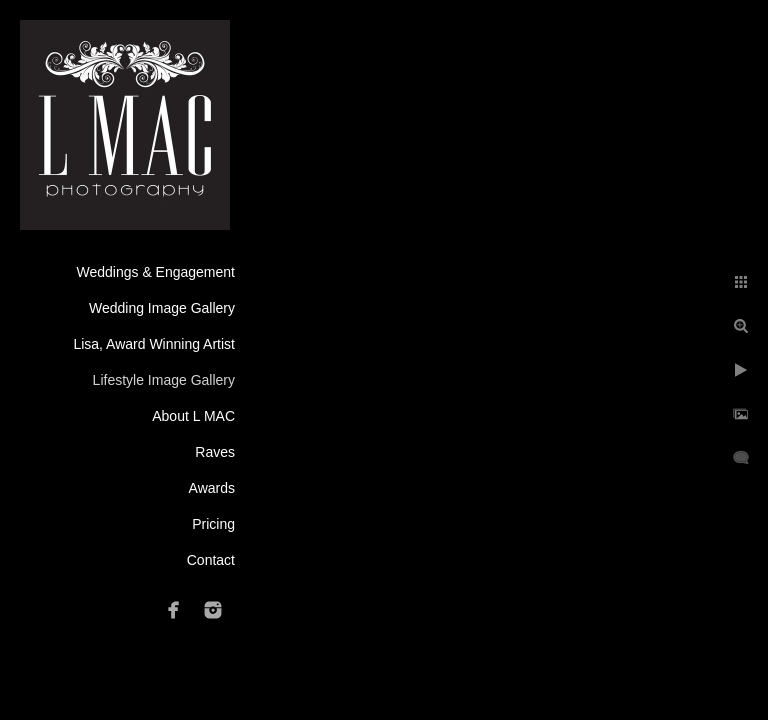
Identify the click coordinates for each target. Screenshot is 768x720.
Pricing (213, 524)
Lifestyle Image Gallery (164, 380)
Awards (212, 488)
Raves (215, 452)
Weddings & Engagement (155, 272)
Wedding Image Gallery (162, 308)
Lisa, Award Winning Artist (154, 344)
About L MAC (193, 416)
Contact (211, 560)
